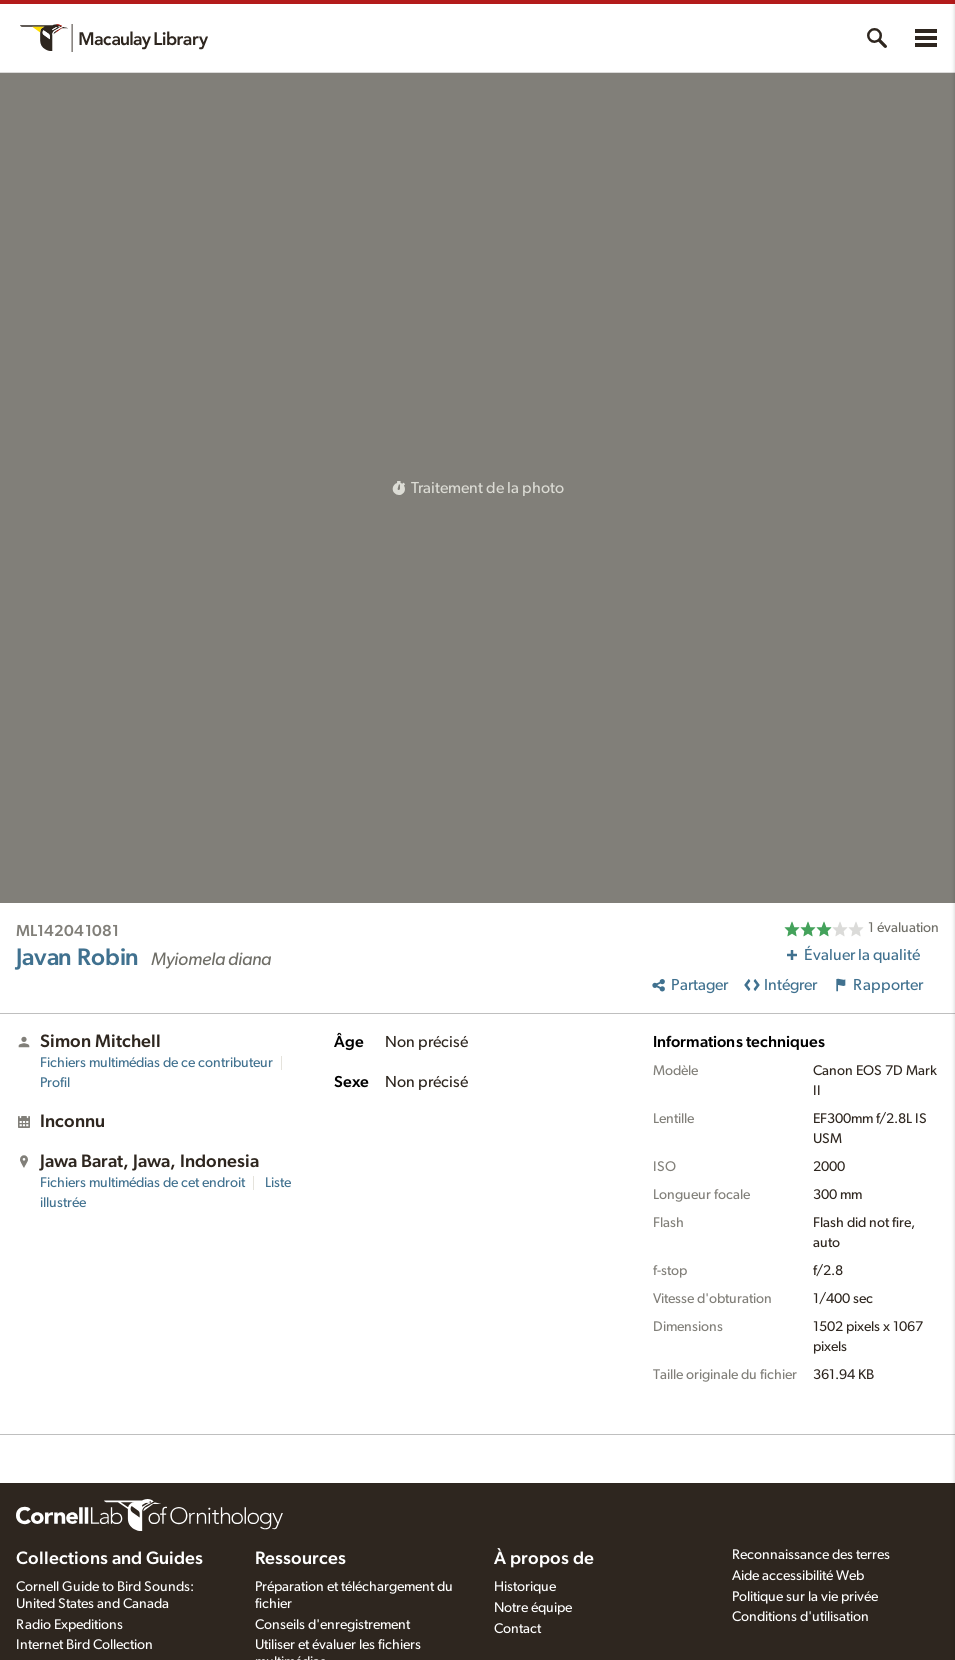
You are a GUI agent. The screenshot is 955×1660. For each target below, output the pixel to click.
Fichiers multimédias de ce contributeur (156, 1063)
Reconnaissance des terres (811, 1555)
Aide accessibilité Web (798, 1576)
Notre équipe (533, 1608)
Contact (517, 1629)
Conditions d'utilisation (800, 1617)
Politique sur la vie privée (805, 1597)
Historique (525, 1587)
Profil (55, 1083)
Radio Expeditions (69, 1625)
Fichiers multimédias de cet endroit (142, 1183)
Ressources (300, 1559)
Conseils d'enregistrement (332, 1625)
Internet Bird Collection (84, 1645)
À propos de (544, 1559)
